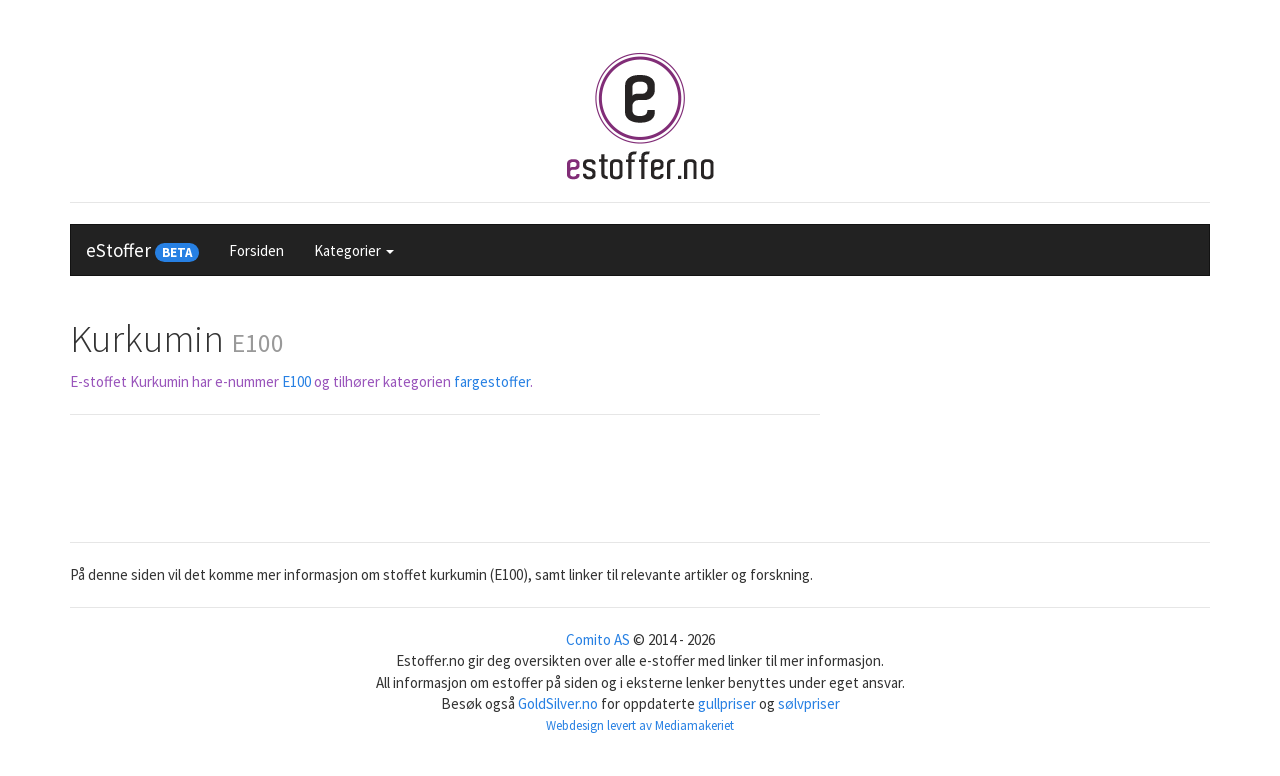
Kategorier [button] (354, 250)
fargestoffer (492, 381)
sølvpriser (809, 703)
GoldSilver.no (558, 703)
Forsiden (256, 250)
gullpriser (727, 703)
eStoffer (142, 250)
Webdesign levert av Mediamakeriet (640, 725)
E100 (296, 381)
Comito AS (598, 639)
